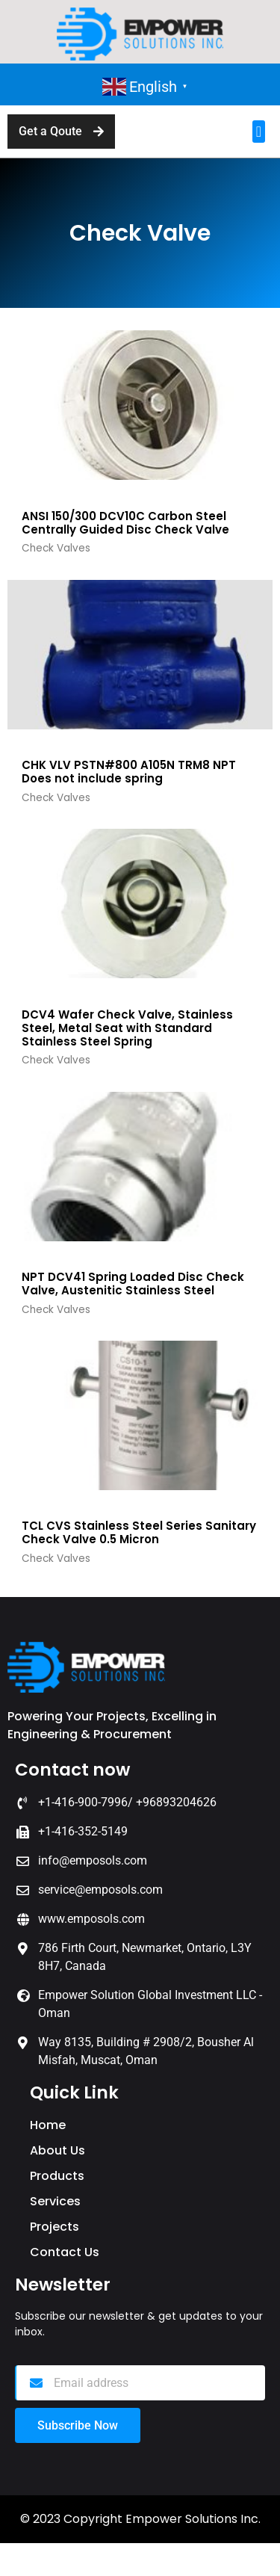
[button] (258, 131)
